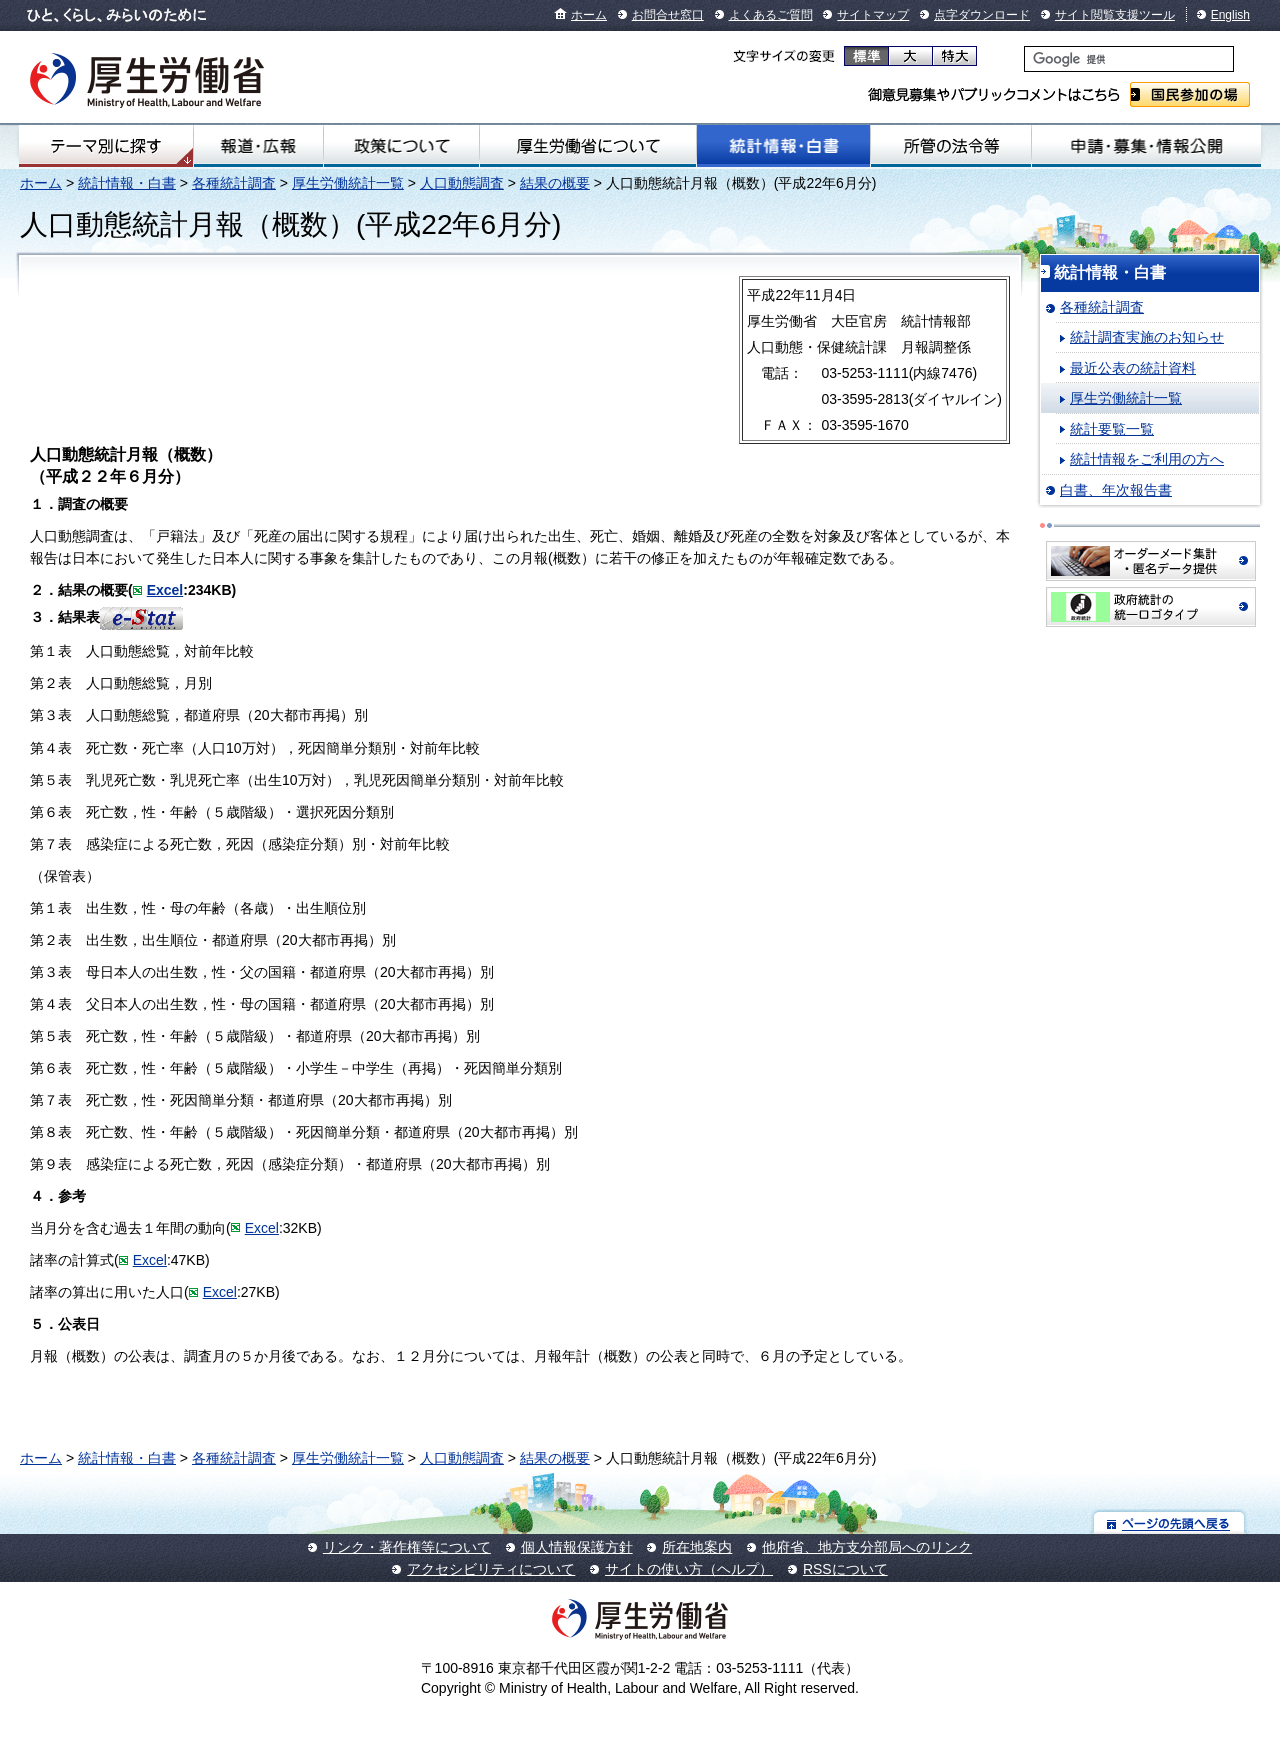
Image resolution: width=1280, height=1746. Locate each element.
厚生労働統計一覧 (348, 183)
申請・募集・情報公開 (1146, 146)
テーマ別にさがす (106, 146)
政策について (401, 146)
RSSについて (845, 1569)
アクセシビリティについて (491, 1569)
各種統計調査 (234, 183)
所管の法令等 (951, 146)
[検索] (1129, 59)
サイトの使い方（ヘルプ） (689, 1569)
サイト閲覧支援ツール (1115, 15)
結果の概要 (555, 183)
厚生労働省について (588, 146)
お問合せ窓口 (668, 15)
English (1230, 15)
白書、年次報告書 (1116, 490)
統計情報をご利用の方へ (1147, 459)
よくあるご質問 (771, 15)
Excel (165, 590)
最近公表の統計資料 (1133, 368)
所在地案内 (697, 1547)
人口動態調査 (462, 183)
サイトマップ (873, 15)
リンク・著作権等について (407, 1547)
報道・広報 (258, 146)
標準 (866, 56)
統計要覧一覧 (1112, 429)
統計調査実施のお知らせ (1147, 337)
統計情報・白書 (783, 146)
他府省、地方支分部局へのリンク (867, 1547)
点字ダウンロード (982, 15)
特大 (954, 56)
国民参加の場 (1190, 94)
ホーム (589, 15)
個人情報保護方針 (577, 1547)
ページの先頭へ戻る (1169, 1522)
